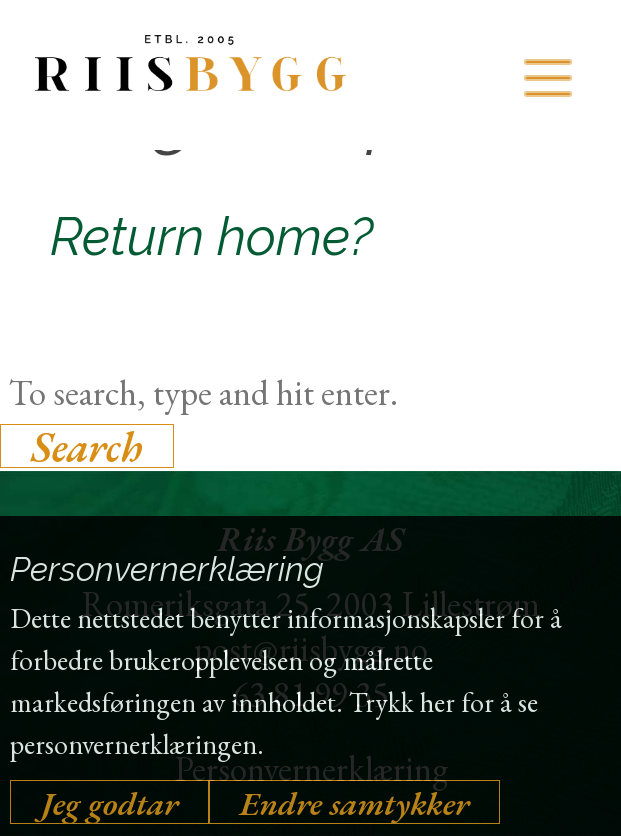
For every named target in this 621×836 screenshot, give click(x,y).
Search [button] (87, 446)
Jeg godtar (109, 802)
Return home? (211, 236)
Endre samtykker (354, 802)
